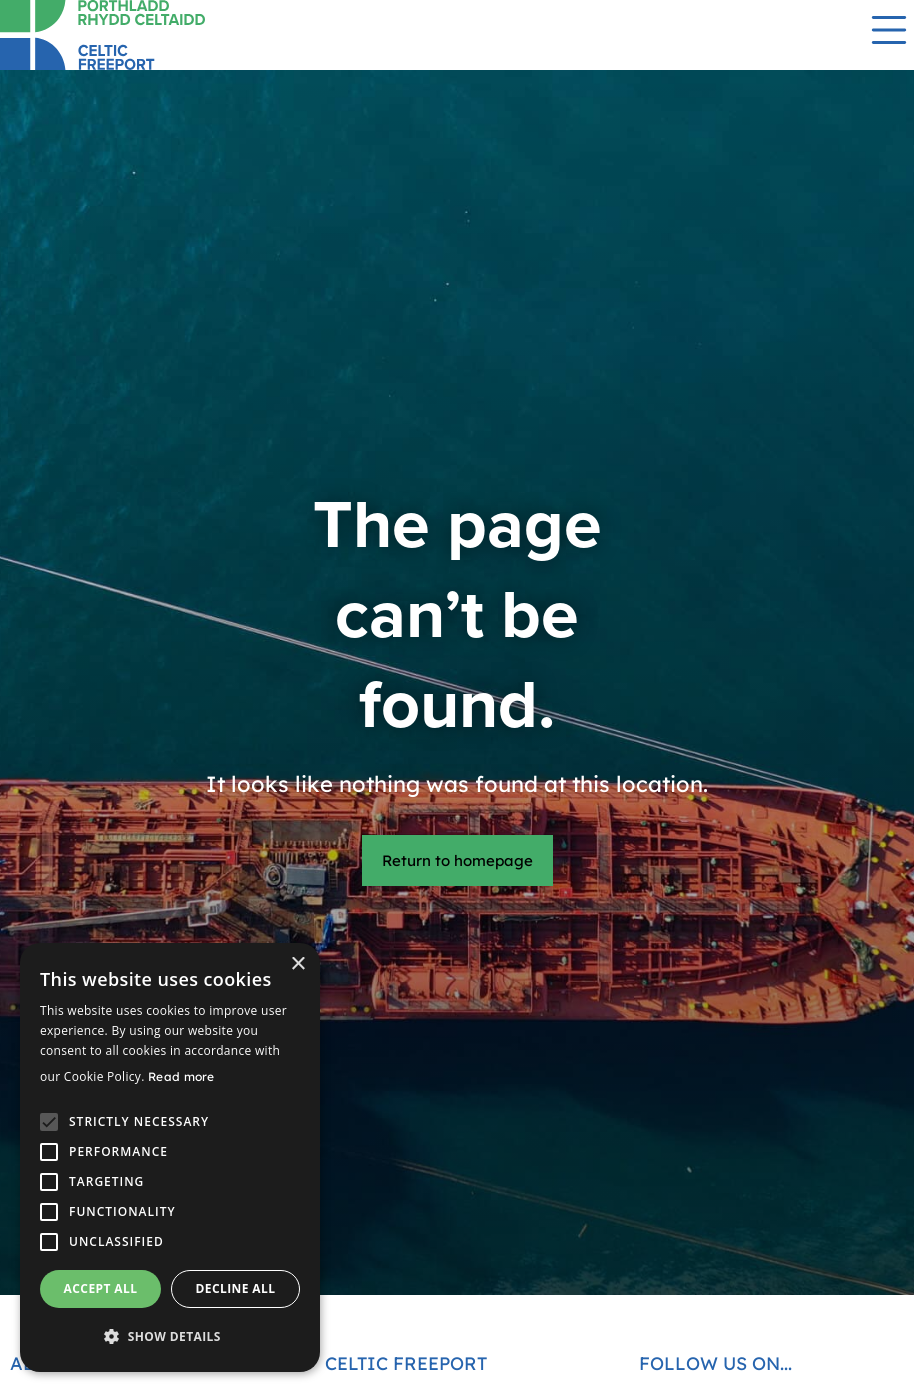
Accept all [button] (101, 1288)
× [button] (297, 964)
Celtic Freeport (406, 1363)
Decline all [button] (236, 1288)
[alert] (170, 1157)
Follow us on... (715, 1363)
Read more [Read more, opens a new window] (181, 1076)
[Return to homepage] (150, 35)
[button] (170, 1336)
